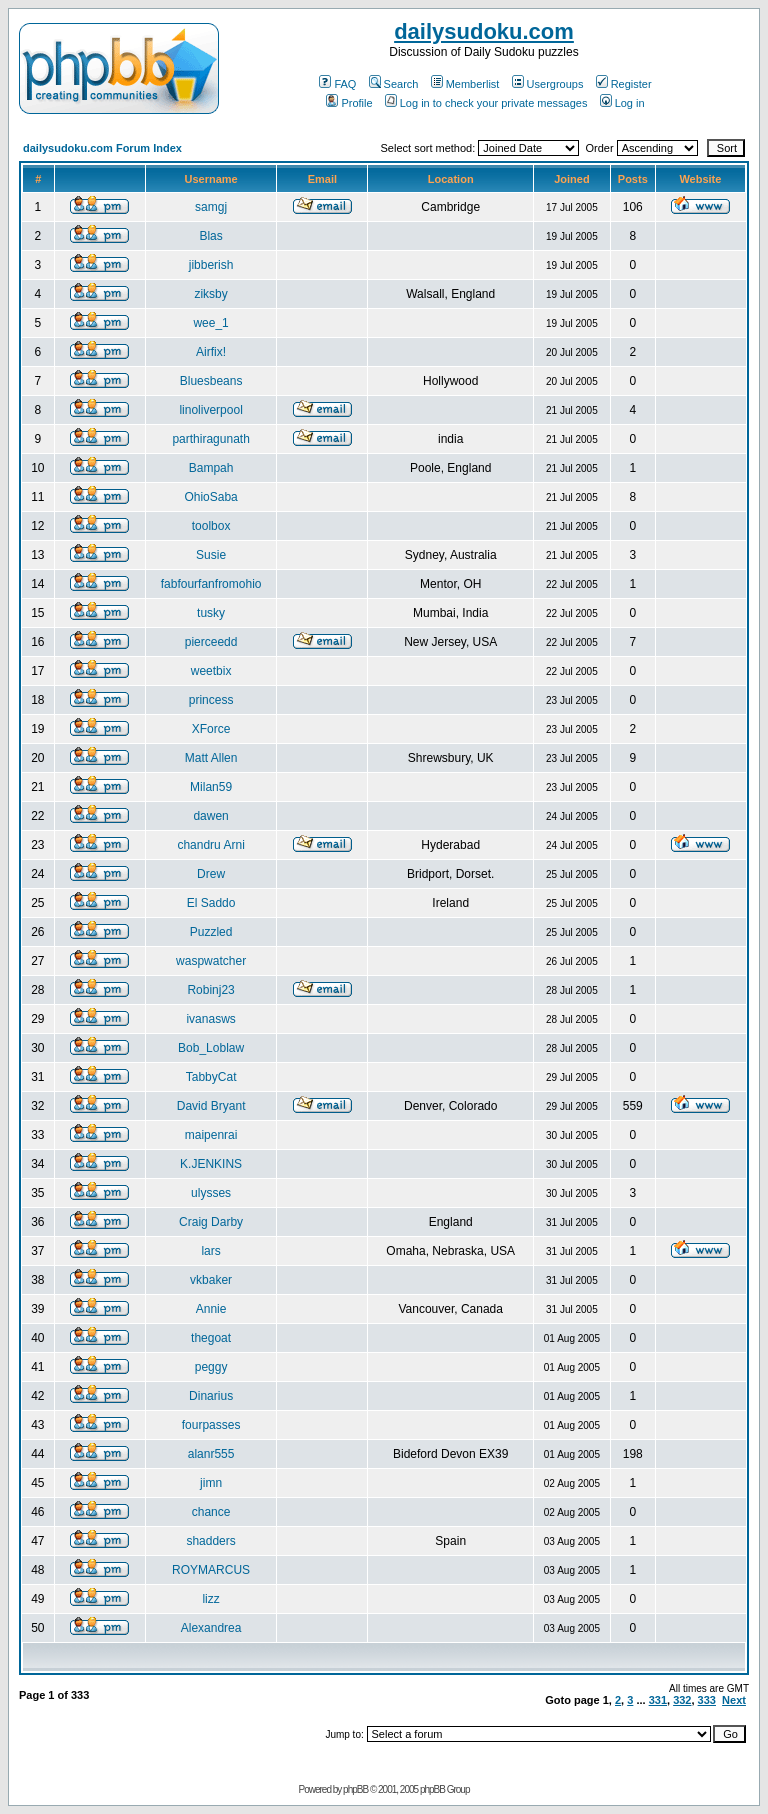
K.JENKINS (211, 1164)
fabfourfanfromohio (211, 584)
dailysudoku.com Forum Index (102, 148)
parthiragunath (210, 439)
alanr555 (211, 1454)
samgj (211, 207)
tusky (211, 613)
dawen (210, 816)
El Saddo (211, 903)
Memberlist (465, 84)
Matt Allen (211, 758)
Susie (211, 555)
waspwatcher (211, 961)
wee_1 (210, 323)
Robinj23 (210, 990)
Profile (349, 103)
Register (624, 84)
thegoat (211, 1338)
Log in (622, 103)
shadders (210, 1541)
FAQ (337, 84)
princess (211, 700)
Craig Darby (211, 1222)
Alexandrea (211, 1628)
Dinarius (211, 1396)
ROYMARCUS (211, 1570)
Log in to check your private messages (486, 103)
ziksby (210, 294)
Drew (211, 874)
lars (210, 1251)
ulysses (211, 1193)
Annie (211, 1309)
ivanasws (210, 1019)
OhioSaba (210, 497)
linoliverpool (210, 410)
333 (707, 1700)
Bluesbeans (211, 381)
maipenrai (211, 1135)
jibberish (211, 265)
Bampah (211, 468)
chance (211, 1512)
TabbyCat (211, 1077)
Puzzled (211, 932)
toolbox (211, 526)
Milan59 (211, 787)
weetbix (211, 671)
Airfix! (211, 352)
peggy (211, 1367)
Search (394, 84)
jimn (211, 1483)
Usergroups (548, 84)
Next (734, 1700)
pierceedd (211, 642)
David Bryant (211, 1106)
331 (658, 1700)
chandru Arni (210, 845)
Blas (210, 236)
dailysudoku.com (484, 31)
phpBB (355, 1789)
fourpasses (211, 1425)
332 (682, 1700)
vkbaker (211, 1280)
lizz (210, 1599)
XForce (211, 729)
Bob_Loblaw (211, 1048)
